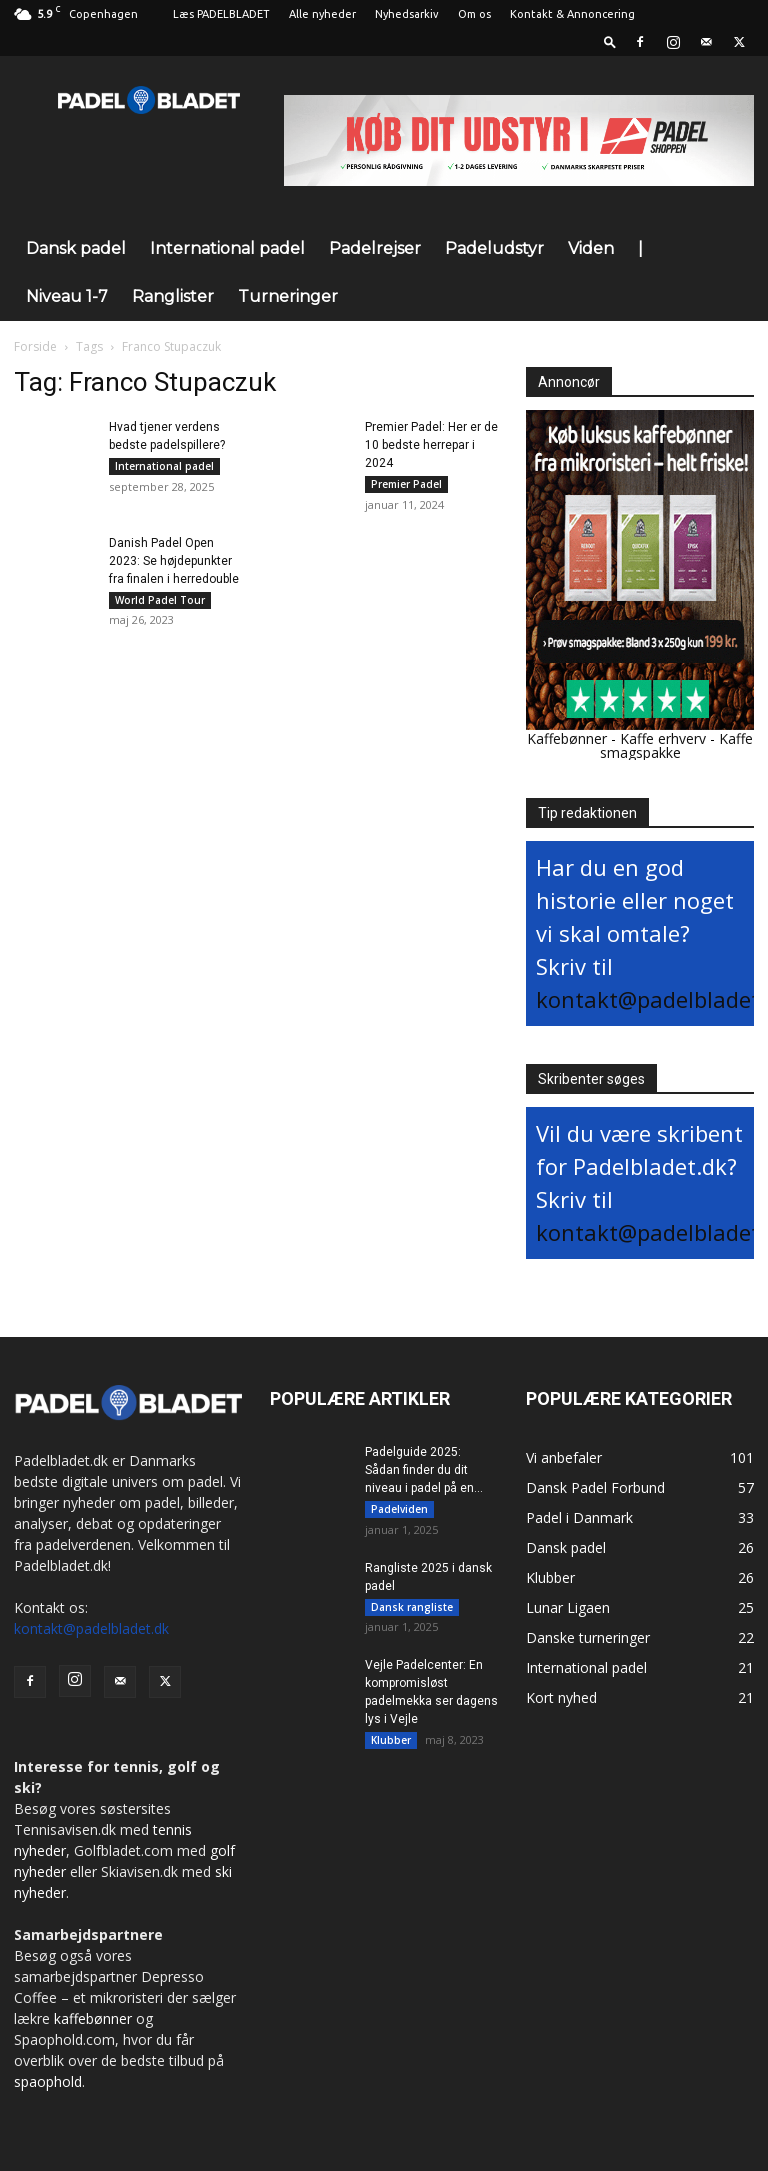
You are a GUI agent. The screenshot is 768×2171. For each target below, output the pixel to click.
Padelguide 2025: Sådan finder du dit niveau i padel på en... (424, 1470)
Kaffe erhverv (663, 738)
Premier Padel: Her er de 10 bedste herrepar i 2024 (431, 445)
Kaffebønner (567, 738)
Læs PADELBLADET (221, 14)
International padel (227, 248)
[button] (610, 41)
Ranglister (173, 296)
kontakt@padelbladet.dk (91, 1628)
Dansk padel (76, 248)
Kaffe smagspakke (677, 745)
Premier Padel (406, 484)
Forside (35, 346)
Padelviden (399, 1509)
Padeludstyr (494, 248)
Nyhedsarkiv (407, 14)
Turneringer (288, 296)
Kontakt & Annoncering (572, 14)
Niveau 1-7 (67, 296)
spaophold (48, 2081)
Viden (591, 248)
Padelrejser (375, 248)
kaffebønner (93, 2018)
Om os (474, 14)
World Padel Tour (160, 601)
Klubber (391, 1743)
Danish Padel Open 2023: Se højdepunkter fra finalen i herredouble (174, 562)
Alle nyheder (322, 14)
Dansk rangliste (412, 1608)
